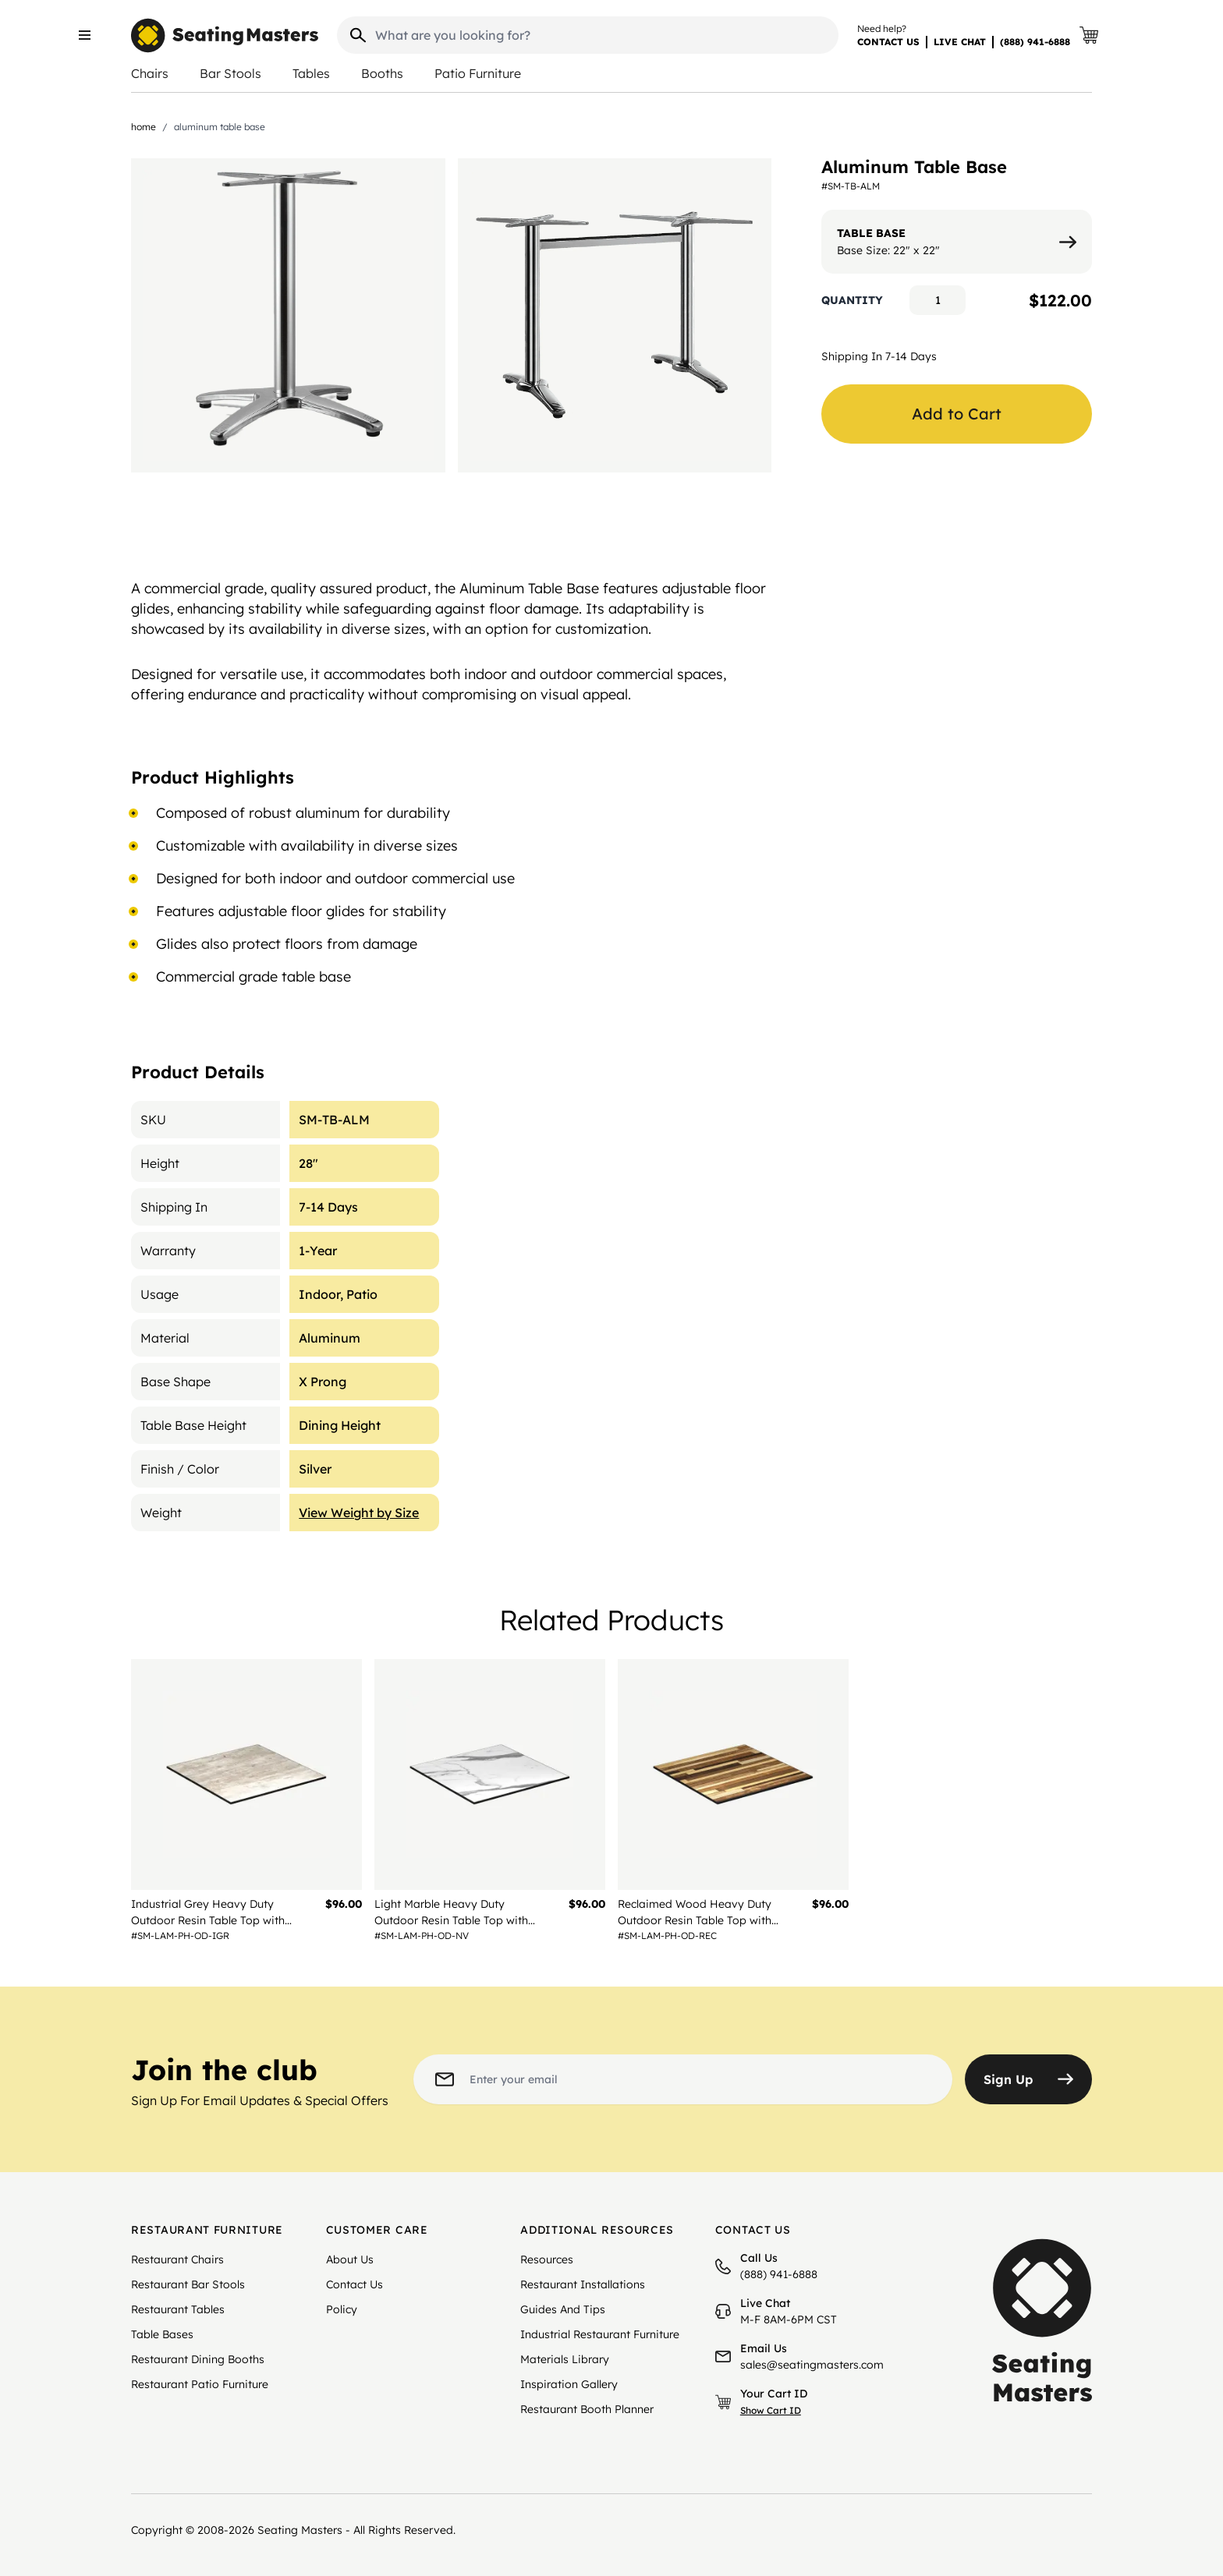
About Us (350, 2259)
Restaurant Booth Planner (587, 2409)
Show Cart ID (770, 2410)
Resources (546, 2259)
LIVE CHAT (960, 42)
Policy (341, 2309)
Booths (382, 73)
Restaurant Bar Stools (188, 2284)
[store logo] (224, 35)
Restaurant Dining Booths (197, 2359)
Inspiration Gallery (569, 2384)
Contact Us (354, 2284)
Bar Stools (230, 73)
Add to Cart (956, 413)
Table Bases (162, 2334)
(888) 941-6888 (1035, 42)
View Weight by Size (359, 1512)
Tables (311, 73)
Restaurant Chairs (177, 2259)
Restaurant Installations (582, 2284)
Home (143, 127)
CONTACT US (888, 42)
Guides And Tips (562, 2309)
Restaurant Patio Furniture (199, 2384)
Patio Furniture (477, 73)
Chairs (149, 73)
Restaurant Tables (178, 2309)
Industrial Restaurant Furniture (599, 2334)
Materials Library (564, 2359)
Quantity (852, 300)
